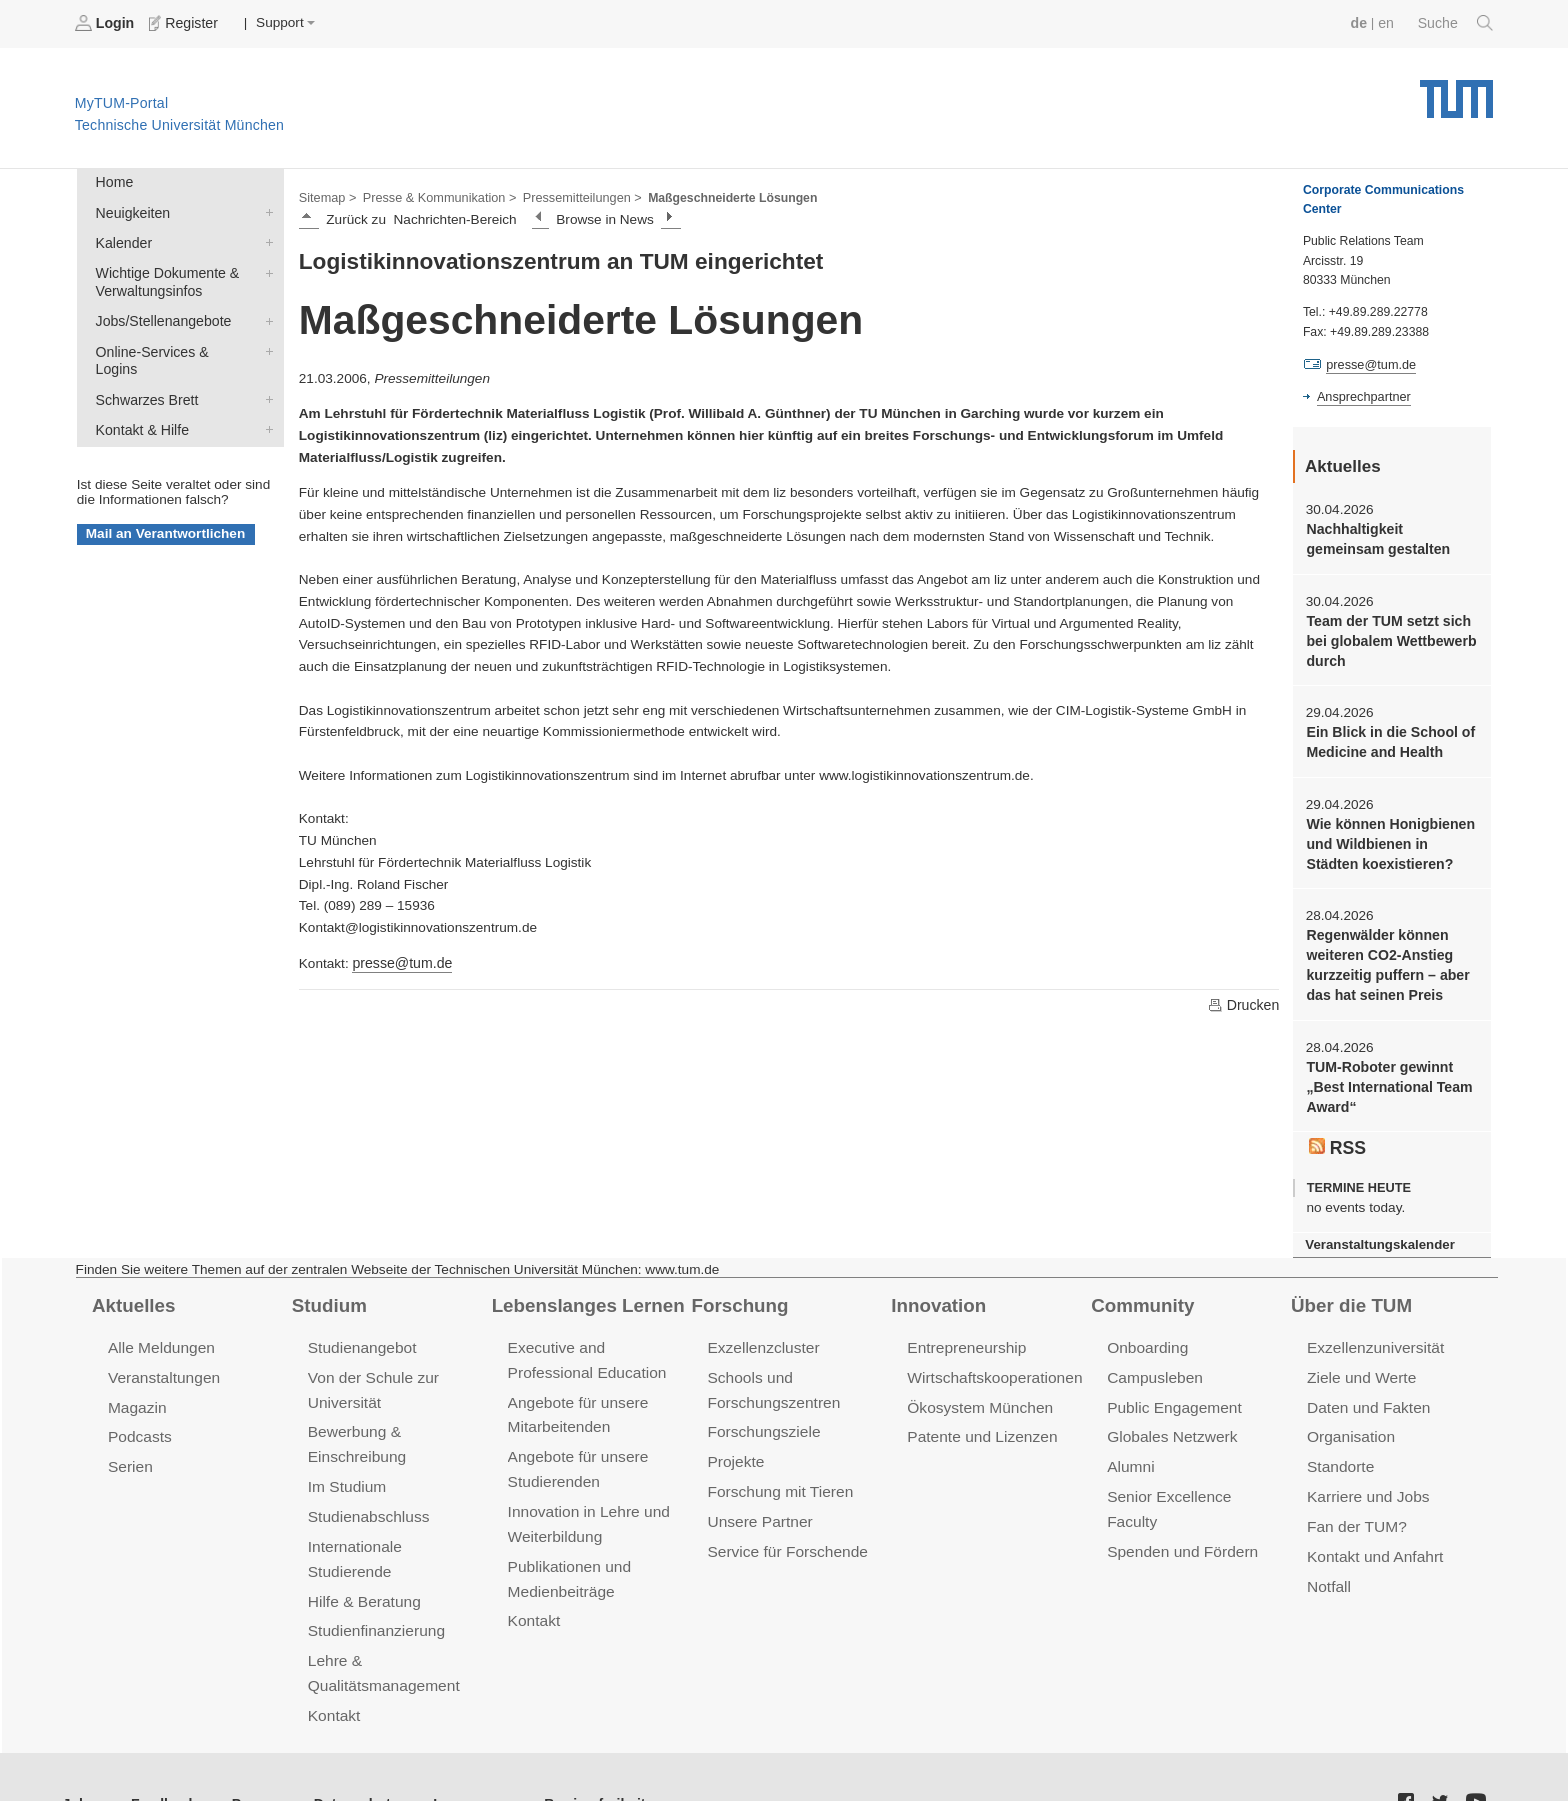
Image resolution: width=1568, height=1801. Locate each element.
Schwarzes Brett (265, 373)
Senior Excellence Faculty (1193, 1475)
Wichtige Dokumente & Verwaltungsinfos (265, 268)
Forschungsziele (761, 1412)
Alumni (1130, 1446)
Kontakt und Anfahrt (1372, 1533)
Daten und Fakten (1366, 1388)
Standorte (1339, 1446)
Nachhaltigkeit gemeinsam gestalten (1375, 537)
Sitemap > (326, 196)
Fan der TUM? (1355, 1504)
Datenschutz (345, 1750)
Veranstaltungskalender (1377, 1228)
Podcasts (139, 1417)
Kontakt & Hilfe (265, 402)
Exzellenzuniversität (1373, 1331)
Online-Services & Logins (265, 344)
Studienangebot (360, 1331)
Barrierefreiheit (575, 1750)
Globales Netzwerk (1170, 1417)
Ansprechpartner (1362, 396)
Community (1140, 1289)
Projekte (734, 1441)
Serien (129, 1446)
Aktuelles (132, 1289)
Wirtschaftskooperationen (991, 1359)
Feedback (160, 1750)
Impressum (456, 1750)
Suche (1456, 23)
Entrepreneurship (964, 1331)
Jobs (79, 1750)
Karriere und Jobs (1366, 1475)
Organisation (1349, 1417)
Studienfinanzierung (374, 1581)
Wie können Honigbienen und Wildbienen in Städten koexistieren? (1391, 836)
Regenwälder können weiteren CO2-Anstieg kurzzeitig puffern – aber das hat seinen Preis (1384, 954)
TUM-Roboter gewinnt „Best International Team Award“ (1386, 1074)
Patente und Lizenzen (979, 1417)
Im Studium (346, 1465)
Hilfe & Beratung (362, 1552)
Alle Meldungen (159, 1331)
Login (106, 23)
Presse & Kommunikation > (435, 196)
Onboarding (1146, 1331)
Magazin (136, 1388)
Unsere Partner (757, 1499)
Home (113, 181)
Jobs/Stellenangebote (265, 315)
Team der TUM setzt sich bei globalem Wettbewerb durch (1388, 637)
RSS (1337, 1132)
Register (182, 23)
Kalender (265, 239)
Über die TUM (1349, 1289)
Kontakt (333, 1663)
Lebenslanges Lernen (585, 1289)
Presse (248, 1750)
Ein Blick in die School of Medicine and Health (1387, 736)
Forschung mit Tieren (777, 1470)
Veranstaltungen (162, 1359)
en (1388, 22)
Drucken (1244, 1003)
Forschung (737, 1289)
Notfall (1328, 1562)
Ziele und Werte (1359, 1359)
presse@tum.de (400, 961)
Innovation (936, 1289)
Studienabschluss (366, 1494)
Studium (328, 1289)
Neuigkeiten (265, 210)
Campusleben (1153, 1359)
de (1362, 22)
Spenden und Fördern (1180, 1504)
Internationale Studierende (395, 1523)
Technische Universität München (1456, 90)
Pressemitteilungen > (572, 196)
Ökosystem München (977, 1388)
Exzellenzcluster (761, 1331)
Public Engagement (1172, 1388)
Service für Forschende (784, 1528)
